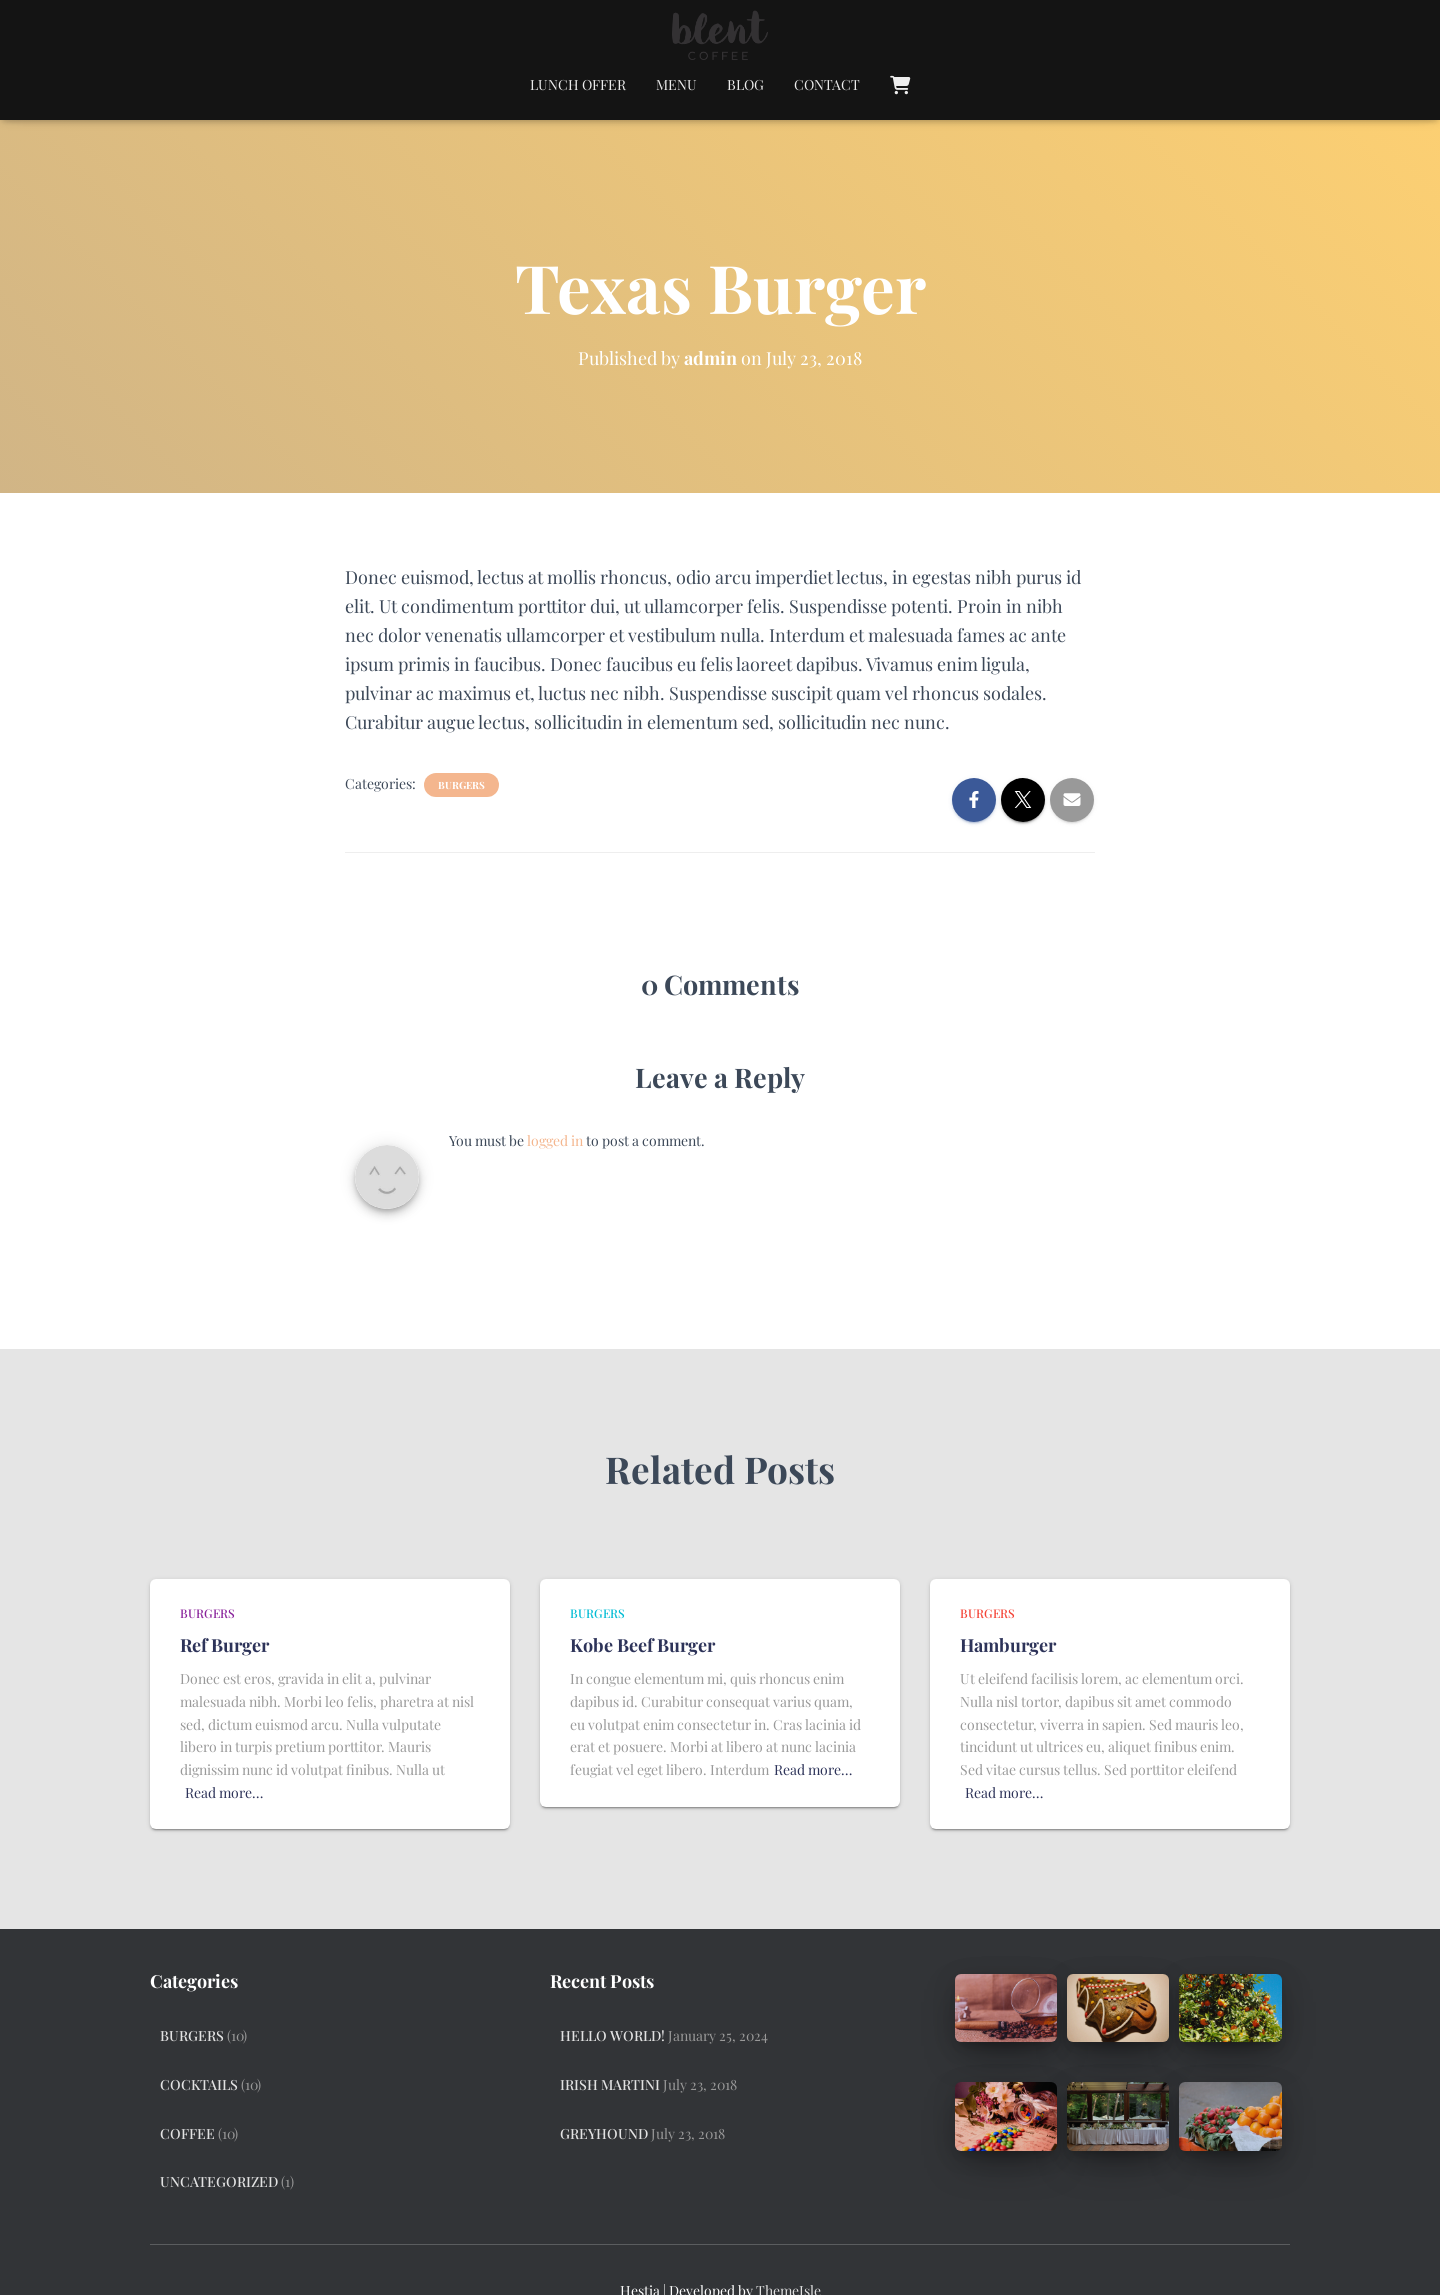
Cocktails (199, 2084)
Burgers (461, 785)
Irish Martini (610, 2084)
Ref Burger (224, 1645)
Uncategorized (219, 2181)
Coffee (187, 2133)
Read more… (224, 1792)
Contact (827, 84)
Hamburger (1008, 1645)
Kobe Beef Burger (642, 1645)
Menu (676, 84)
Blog (745, 84)
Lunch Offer (578, 84)
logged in (555, 1140)
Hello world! (612, 2035)
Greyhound (604, 2133)
